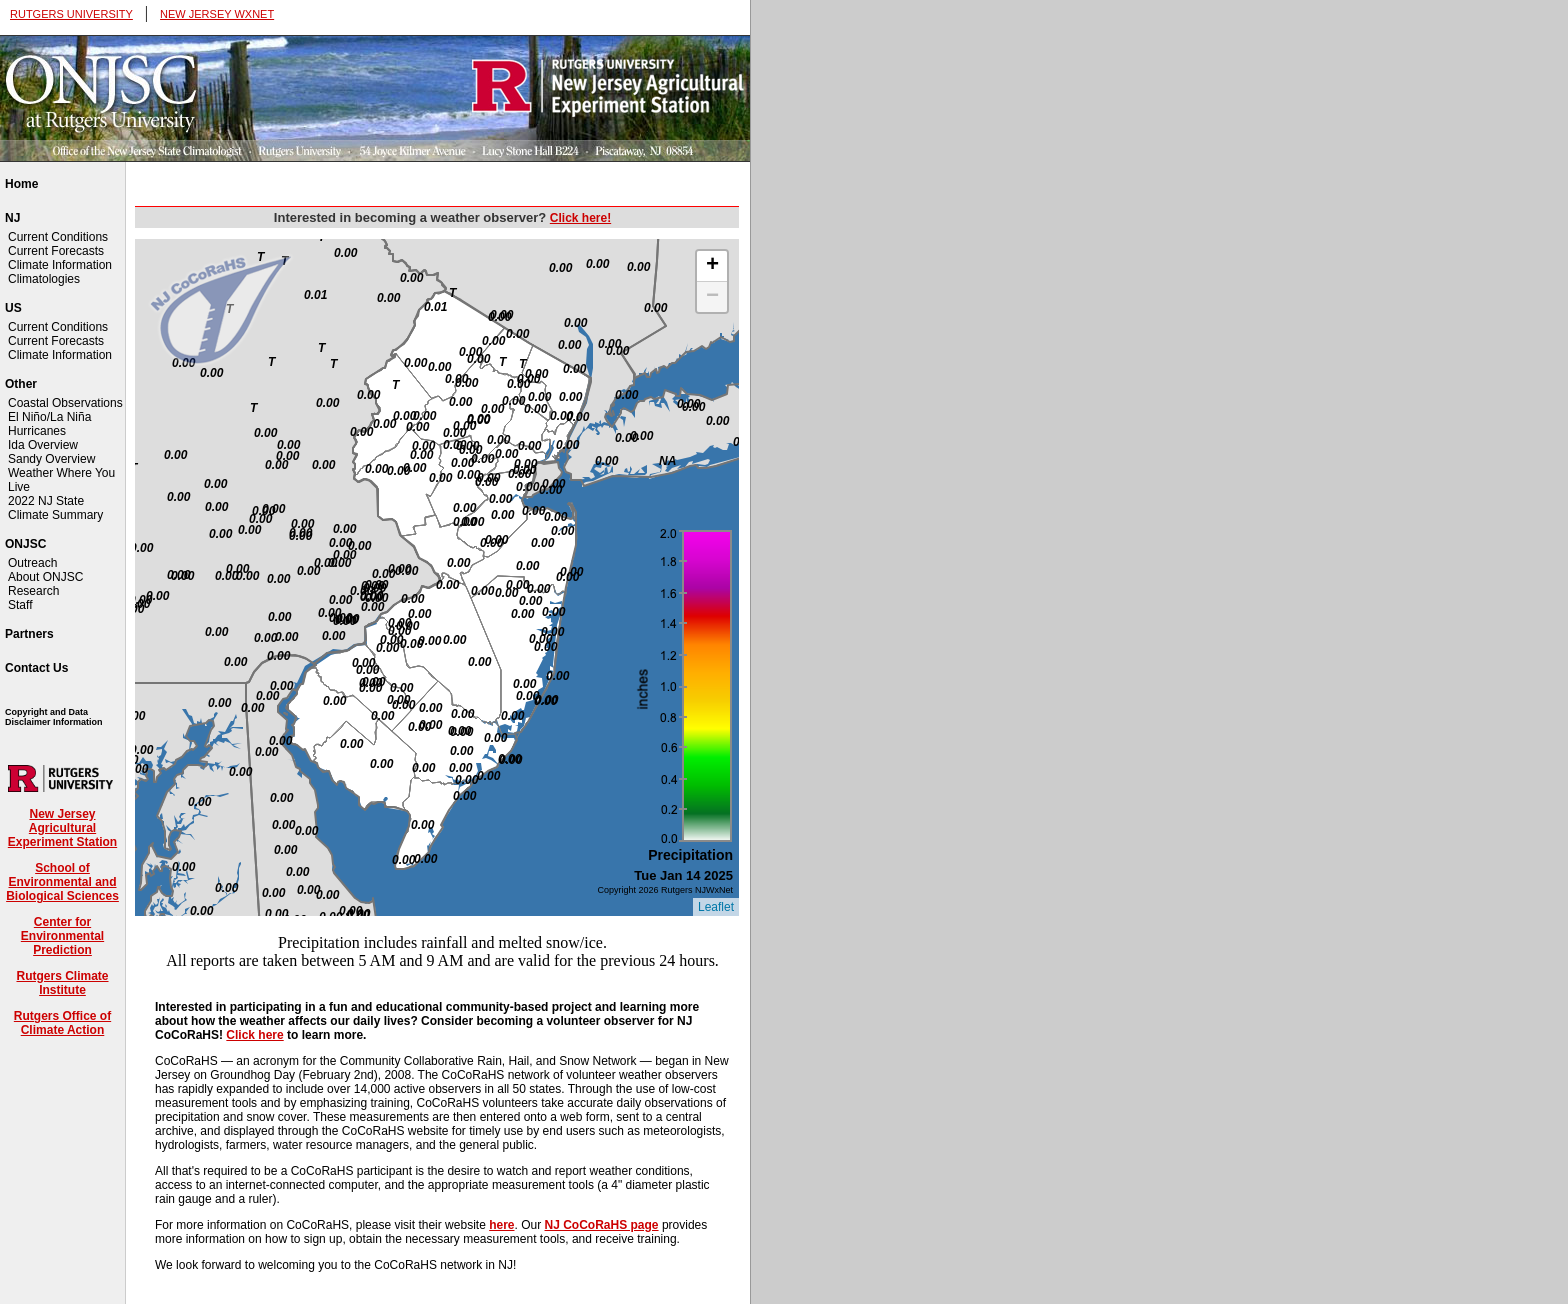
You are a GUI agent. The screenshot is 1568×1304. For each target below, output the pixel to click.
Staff (20, 605)
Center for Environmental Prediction (62, 936)
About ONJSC (45, 577)
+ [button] (712, 266)
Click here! (580, 218)
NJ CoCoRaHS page (602, 1225)
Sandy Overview (51, 459)
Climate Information (60, 265)
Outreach (32, 563)
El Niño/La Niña (49, 417)
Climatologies (44, 279)
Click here (254, 1035)
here (501, 1225)
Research (33, 591)
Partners (29, 634)
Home (21, 184)
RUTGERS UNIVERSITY (71, 14)
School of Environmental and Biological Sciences (62, 882)
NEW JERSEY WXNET (217, 14)
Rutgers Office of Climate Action (62, 1023)
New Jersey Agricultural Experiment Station (62, 828)
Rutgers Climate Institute (62, 983)
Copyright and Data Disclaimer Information (54, 717)
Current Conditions (58, 237)
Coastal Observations (65, 403)
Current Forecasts (56, 251)
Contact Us (36, 668)
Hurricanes (37, 431)
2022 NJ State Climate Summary (55, 508)
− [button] (712, 297)
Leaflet (716, 907)
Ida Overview (43, 445)
